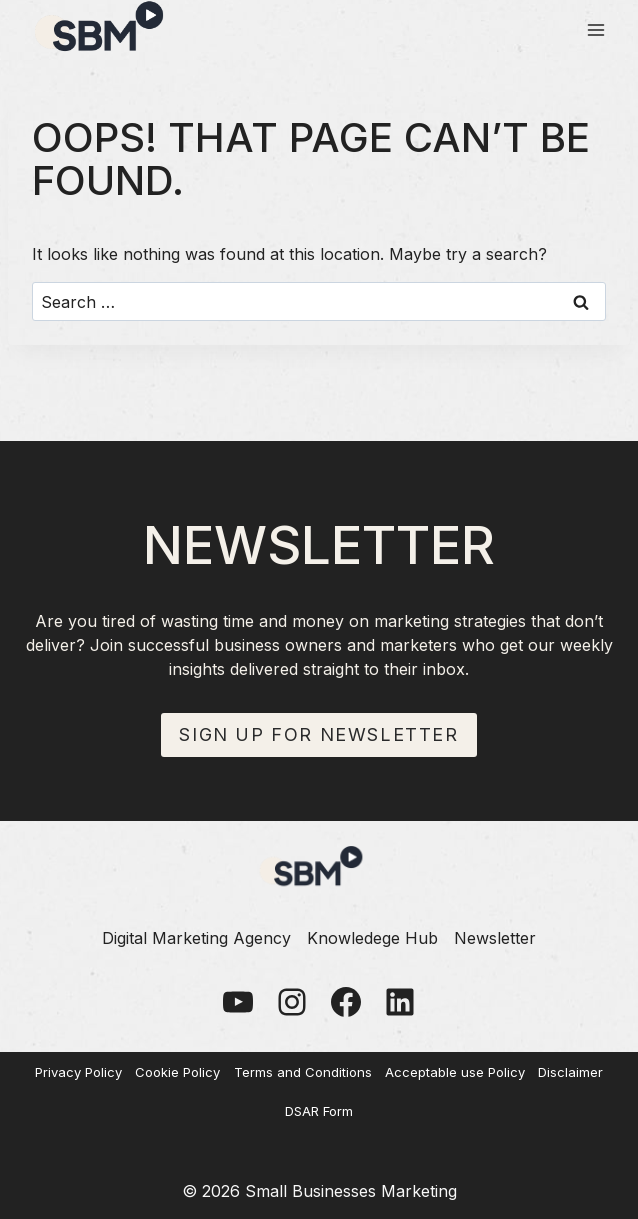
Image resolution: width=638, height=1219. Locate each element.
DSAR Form (319, 1111)
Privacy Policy (78, 1072)
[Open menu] (595, 29)
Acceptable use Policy (455, 1072)
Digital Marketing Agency (196, 938)
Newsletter (495, 938)
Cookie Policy (177, 1072)
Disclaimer (570, 1072)
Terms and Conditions (303, 1072)
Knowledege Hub (372, 938)
